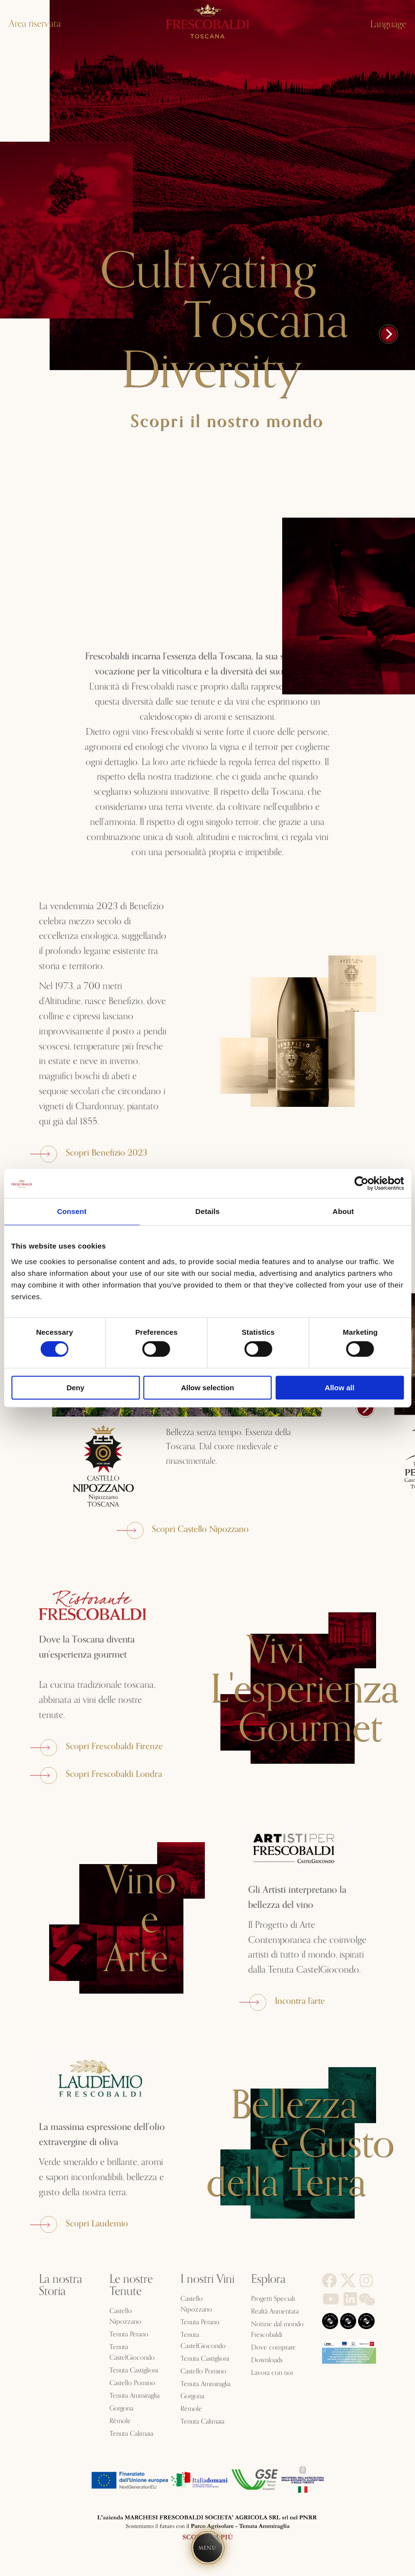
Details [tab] (208, 1211)
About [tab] (343, 1211)
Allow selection (207, 1387)
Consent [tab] (72, 1211)
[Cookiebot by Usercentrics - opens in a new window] (361, 1183)
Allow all (340, 1387)
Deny (76, 1387)
